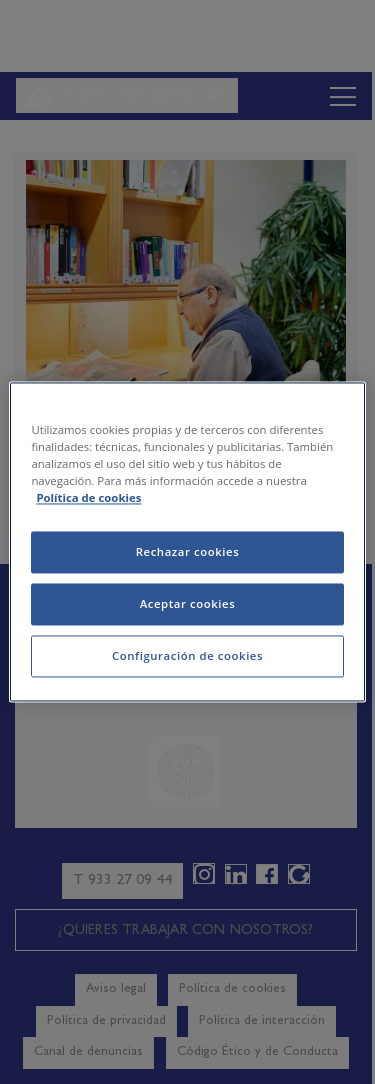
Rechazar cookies (188, 552)
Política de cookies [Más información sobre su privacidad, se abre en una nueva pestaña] (88, 498)
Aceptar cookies (188, 604)
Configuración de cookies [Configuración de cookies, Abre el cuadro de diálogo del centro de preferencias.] (187, 656)
